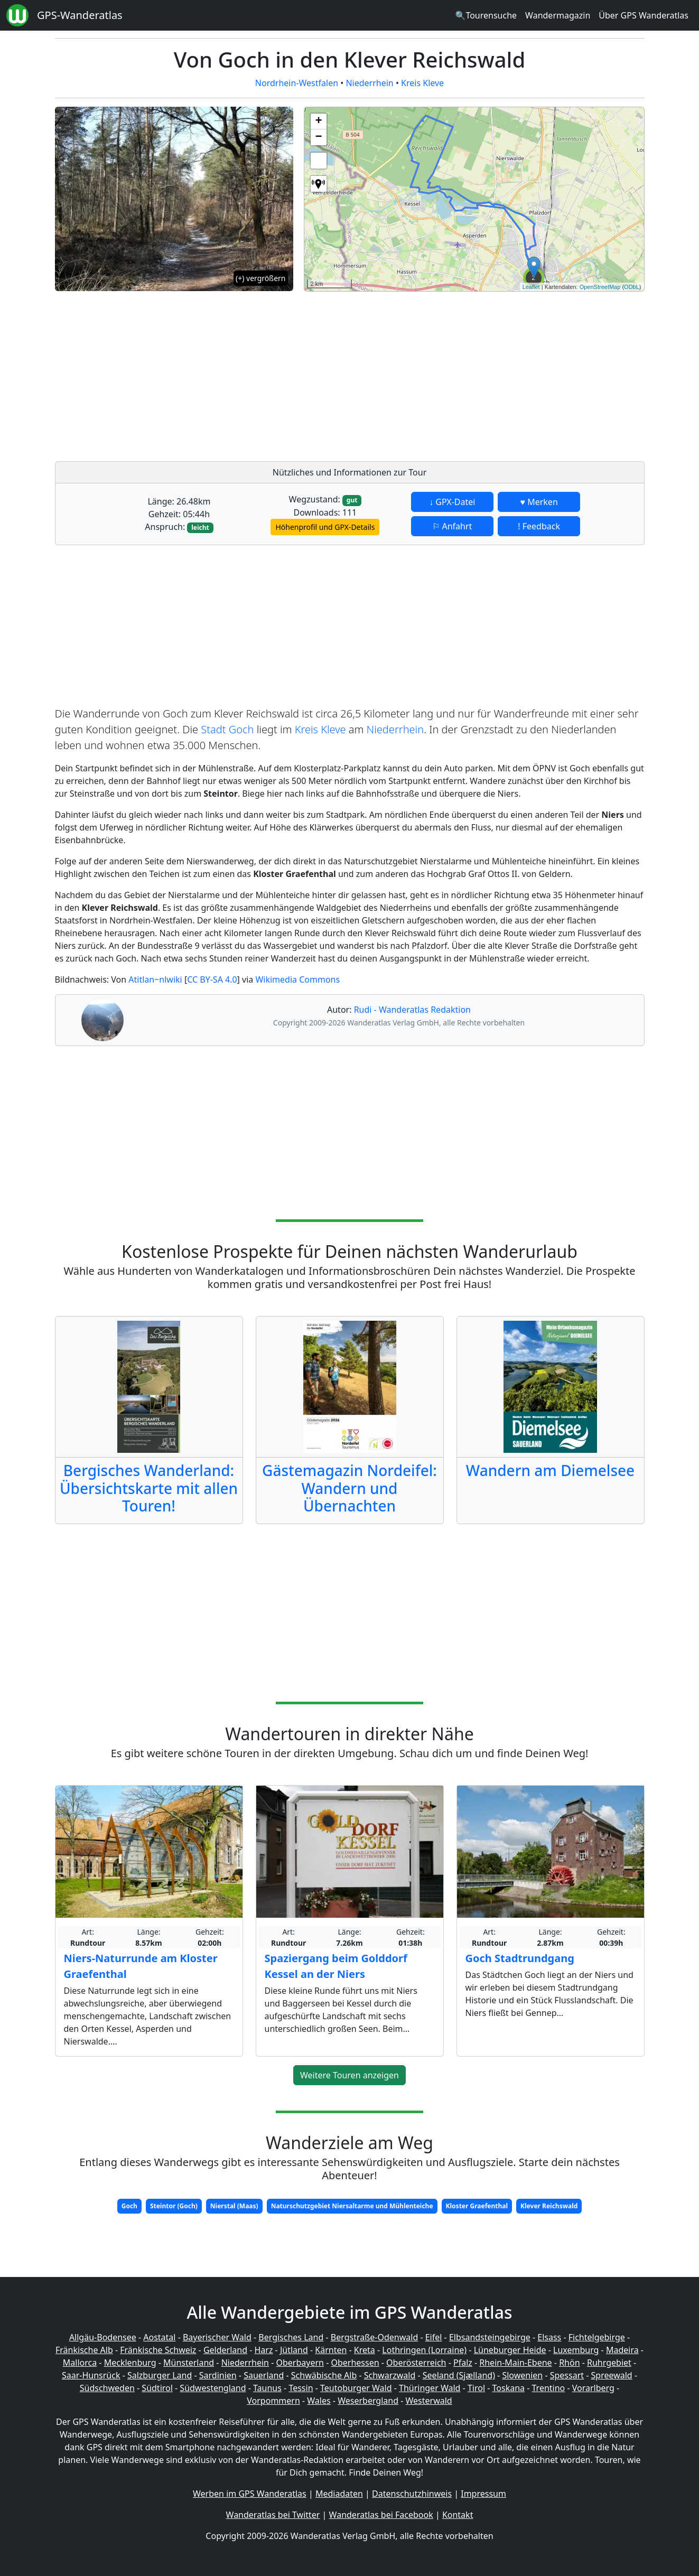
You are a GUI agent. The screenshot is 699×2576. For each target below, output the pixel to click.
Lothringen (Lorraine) (424, 2350)
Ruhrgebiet (609, 2362)
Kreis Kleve (422, 83)
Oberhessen (355, 2362)
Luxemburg (576, 2350)
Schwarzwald (390, 2375)
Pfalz (462, 2362)
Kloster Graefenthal (477, 2205)
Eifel (433, 2337)
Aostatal (159, 2337)
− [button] (318, 137)
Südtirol (157, 2388)
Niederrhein (369, 83)
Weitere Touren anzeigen (349, 2075)
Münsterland (188, 2362)
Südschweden (107, 2388)
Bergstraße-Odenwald (374, 2337)
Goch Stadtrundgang (519, 1958)
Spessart (567, 2375)
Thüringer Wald (429, 2388)
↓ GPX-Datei (452, 502)
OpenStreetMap (600, 287)
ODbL (631, 287)
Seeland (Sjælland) (459, 2375)
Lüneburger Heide (510, 2350)
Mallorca (80, 2362)
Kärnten (331, 2350)
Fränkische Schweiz (158, 2350)
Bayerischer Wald (217, 2337)
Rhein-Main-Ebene (515, 2362)
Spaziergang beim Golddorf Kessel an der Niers (336, 1966)
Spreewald (611, 2375)
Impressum (483, 2493)
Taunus (267, 2388)
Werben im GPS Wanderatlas (249, 2493)
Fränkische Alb (84, 2350)
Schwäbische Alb (324, 2375)
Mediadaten (339, 2493)
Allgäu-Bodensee (102, 2337)
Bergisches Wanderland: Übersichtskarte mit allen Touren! (149, 1488)
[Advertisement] (474, 373)
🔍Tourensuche (486, 15)
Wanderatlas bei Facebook (381, 2515)
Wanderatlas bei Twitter (273, 2515)
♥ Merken (539, 502)
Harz (263, 2350)
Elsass (549, 2337)
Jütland (294, 2350)
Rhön (569, 2362)
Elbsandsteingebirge (489, 2337)
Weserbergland (368, 2400)
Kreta (364, 2350)
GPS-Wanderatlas (80, 15)
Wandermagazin (557, 15)
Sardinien (218, 2375)
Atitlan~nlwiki (155, 979)
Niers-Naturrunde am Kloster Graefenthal (141, 1966)
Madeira (622, 2350)
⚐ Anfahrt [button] (452, 526)
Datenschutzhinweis (412, 2493)
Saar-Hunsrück (91, 2375)
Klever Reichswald (548, 2205)
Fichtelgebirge (596, 2337)
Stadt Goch (227, 729)
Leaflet (531, 287)
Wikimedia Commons (297, 979)
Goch (129, 2205)
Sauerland (264, 2375)
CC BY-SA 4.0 (212, 979)
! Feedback (539, 526)
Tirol (476, 2388)
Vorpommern (273, 2400)
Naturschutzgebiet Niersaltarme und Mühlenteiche (352, 2205)
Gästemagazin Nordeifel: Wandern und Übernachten (349, 1488)
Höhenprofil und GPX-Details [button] (325, 527)
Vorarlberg (593, 2388)
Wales (318, 2400)
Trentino (548, 2388)
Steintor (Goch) (174, 2205)
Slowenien (522, 2375)
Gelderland (225, 2350)
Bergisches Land (290, 2337)
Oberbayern (300, 2362)
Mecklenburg (130, 2362)
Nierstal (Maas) (234, 2205)
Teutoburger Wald (356, 2388)
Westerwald (429, 2400)
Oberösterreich (416, 2362)
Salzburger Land (159, 2375)
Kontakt (457, 2515)
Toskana (508, 2388)
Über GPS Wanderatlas (643, 15)
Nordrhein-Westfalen (296, 83)
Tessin (300, 2388)
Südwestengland (213, 2388)
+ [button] (318, 121)
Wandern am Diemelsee (550, 1470)
